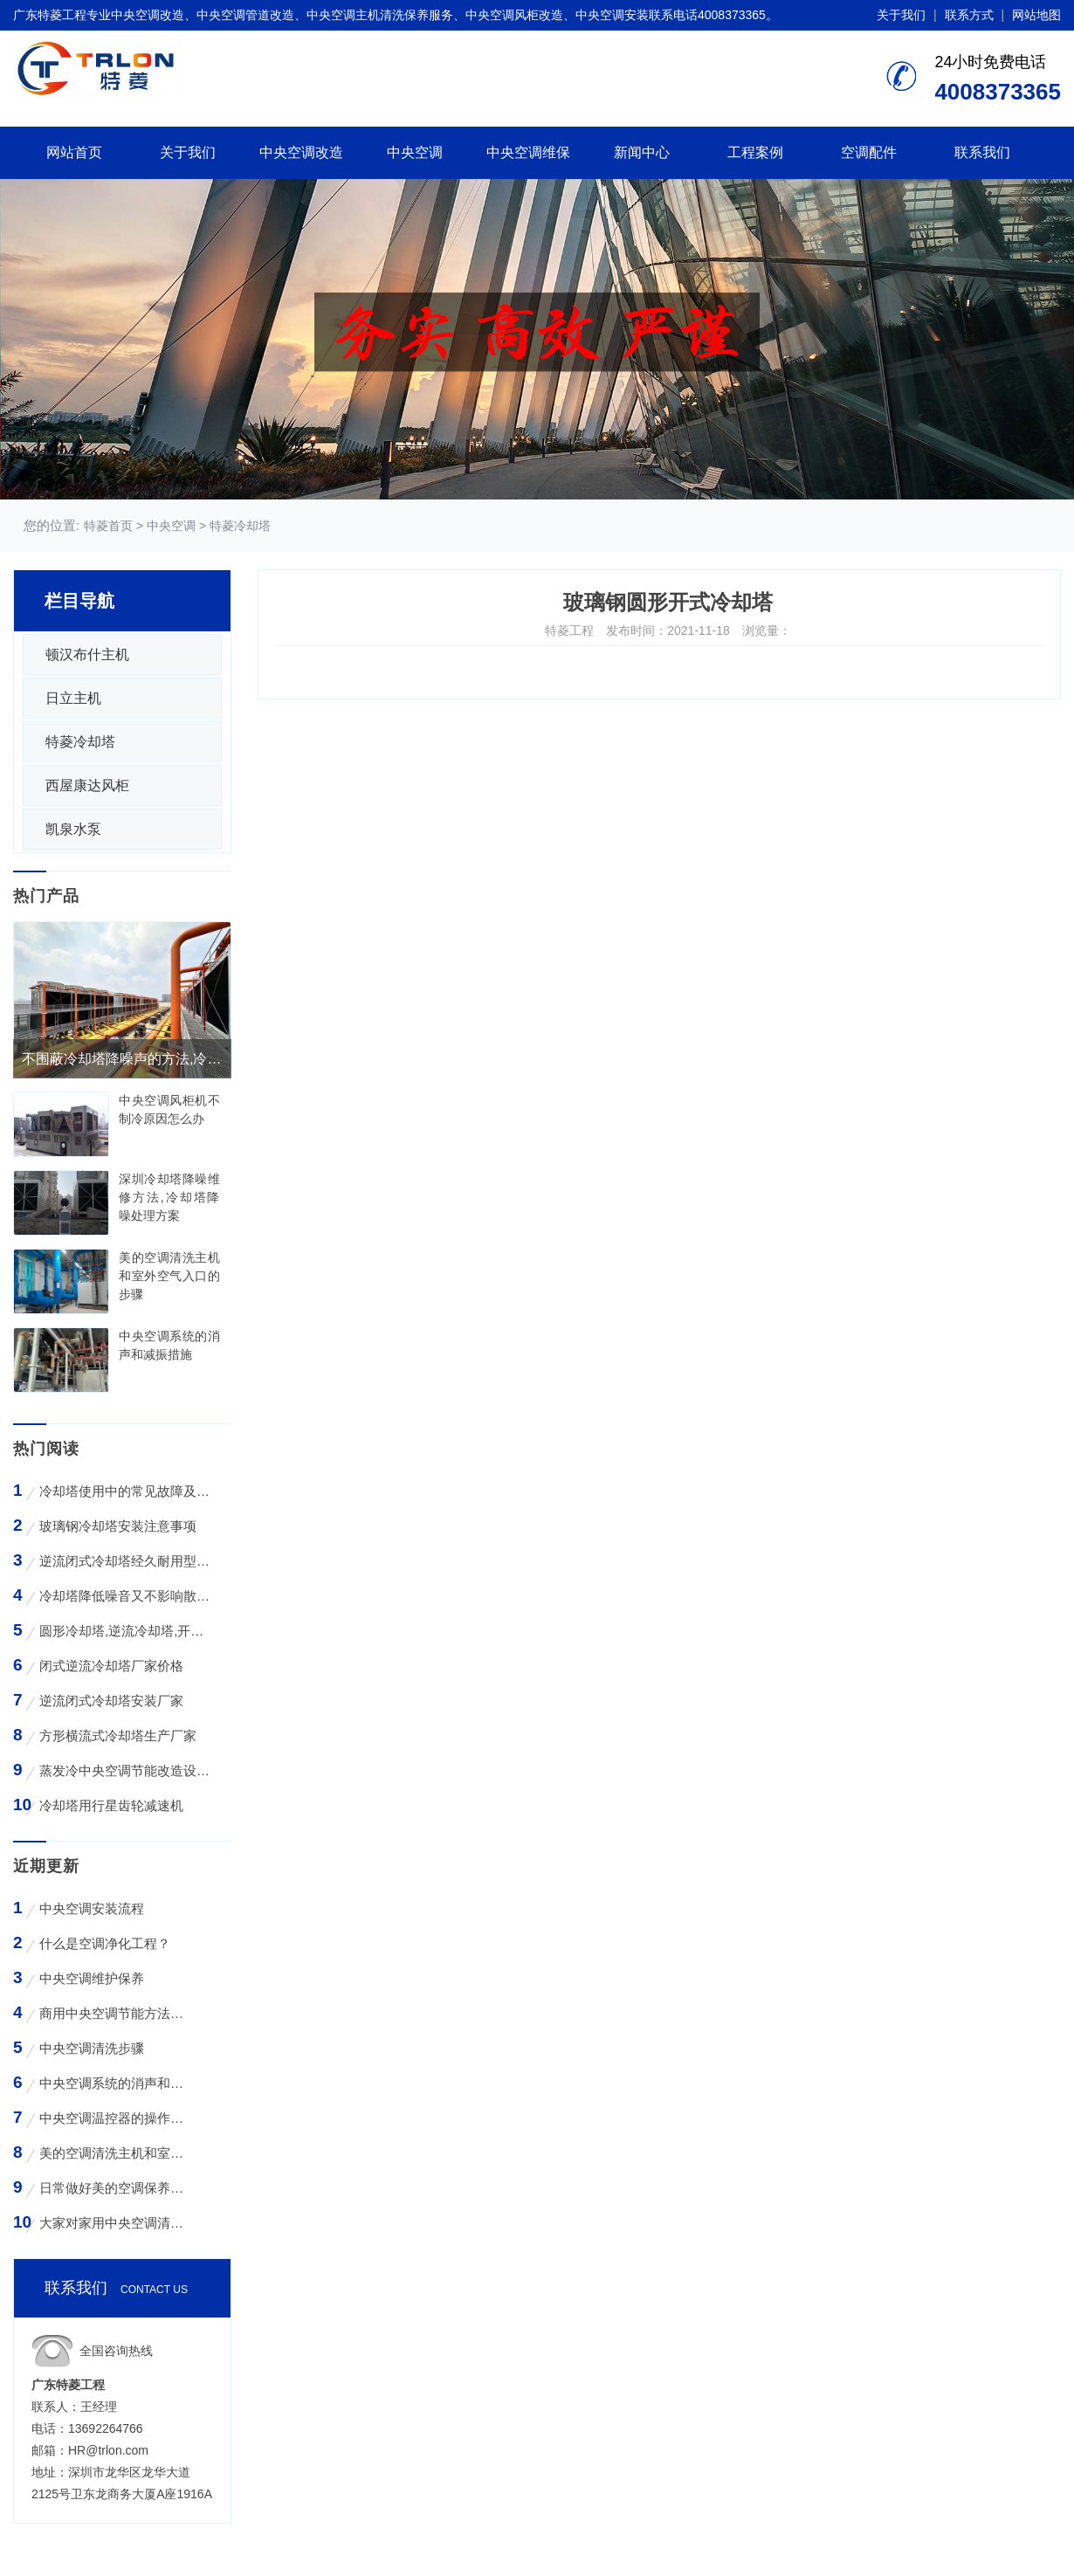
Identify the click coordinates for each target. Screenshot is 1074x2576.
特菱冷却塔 (240, 526)
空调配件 (869, 152)
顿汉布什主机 (87, 654)
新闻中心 (642, 152)
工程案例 (755, 152)
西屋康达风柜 (87, 785)
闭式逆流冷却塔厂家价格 (111, 1665)
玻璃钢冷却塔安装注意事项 (117, 1526)
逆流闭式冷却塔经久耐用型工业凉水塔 (124, 1560)
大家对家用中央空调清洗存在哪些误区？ (114, 2222)
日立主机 (73, 698)
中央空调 (415, 152)
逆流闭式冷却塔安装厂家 (111, 1700)
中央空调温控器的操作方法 (114, 2118)
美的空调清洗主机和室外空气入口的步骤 (114, 2153)
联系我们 (982, 152)
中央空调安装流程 (91, 1908)
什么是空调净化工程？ (104, 1943)
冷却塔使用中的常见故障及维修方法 (124, 1491)
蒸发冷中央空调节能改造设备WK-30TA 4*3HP (124, 1770)
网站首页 (74, 152)
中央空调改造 (301, 152)
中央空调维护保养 (91, 1978)
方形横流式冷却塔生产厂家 (117, 1735)
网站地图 (1036, 15)
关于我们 (901, 15)
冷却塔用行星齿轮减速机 (111, 1805)
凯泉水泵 (73, 829)
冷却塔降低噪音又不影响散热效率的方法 (124, 1595)
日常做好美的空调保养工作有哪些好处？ (114, 2187)
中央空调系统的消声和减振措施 (114, 2083)
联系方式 (969, 15)
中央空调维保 (528, 152)
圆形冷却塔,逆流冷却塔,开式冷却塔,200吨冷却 (124, 1630)
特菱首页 (108, 526)
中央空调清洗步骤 (91, 2048)
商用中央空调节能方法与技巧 (114, 2013)
